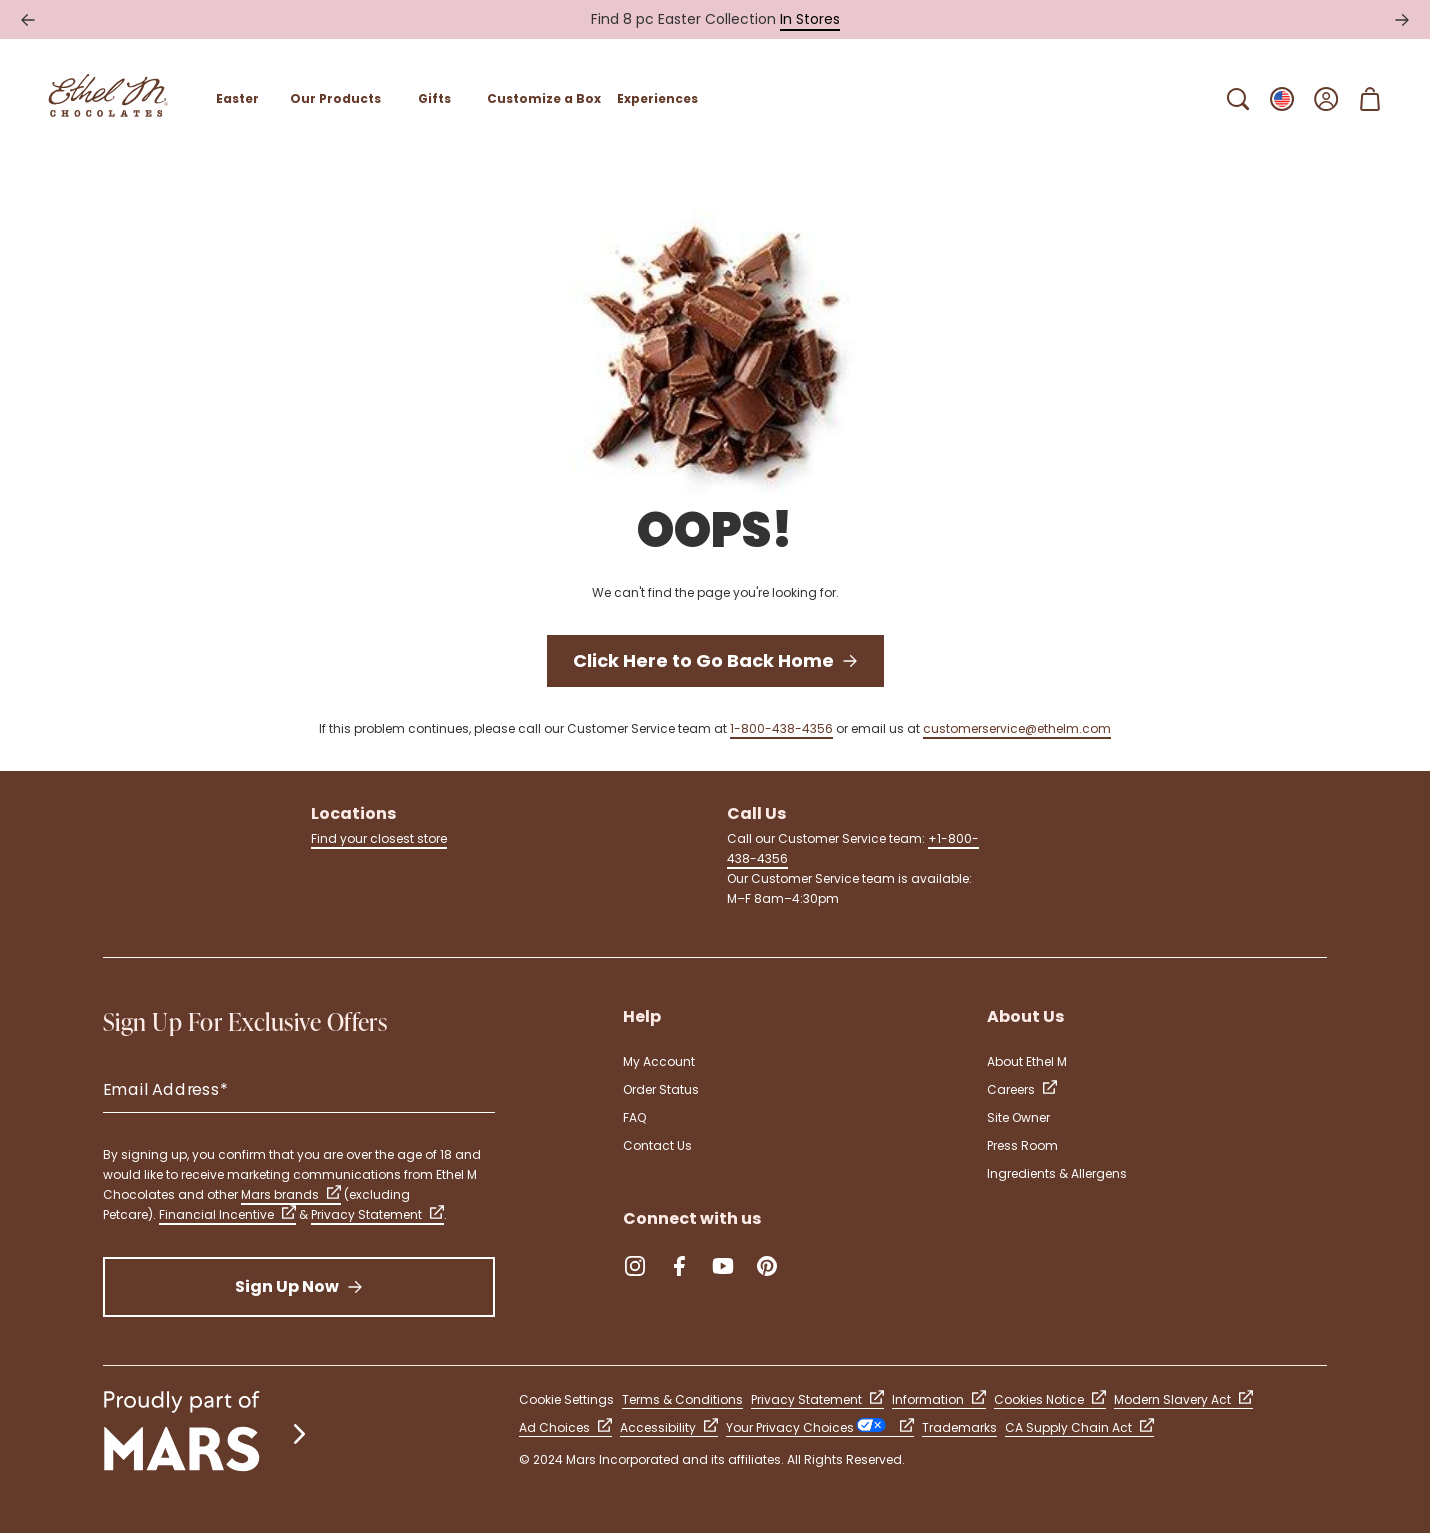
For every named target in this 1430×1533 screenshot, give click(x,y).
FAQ (634, 1117)
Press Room (1022, 1145)
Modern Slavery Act (1183, 1399)
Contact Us (657, 1145)
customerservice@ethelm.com (1017, 728)
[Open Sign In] (1326, 99)
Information (939, 1399)
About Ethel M (1027, 1061)
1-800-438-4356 (781, 728)
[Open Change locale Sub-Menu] (1282, 99)
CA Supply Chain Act (1079, 1427)
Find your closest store (379, 838)
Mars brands (291, 1194)
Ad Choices (565, 1427)
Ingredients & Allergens (1057, 1173)
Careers (1022, 1089)
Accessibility (669, 1427)
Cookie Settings (566, 1399)
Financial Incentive (227, 1214)
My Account (659, 1061)
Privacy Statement (377, 1214)
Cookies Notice (1050, 1399)
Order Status (661, 1089)
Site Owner (1018, 1117)
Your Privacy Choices (820, 1427)
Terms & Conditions (682, 1399)
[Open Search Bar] (1238, 99)
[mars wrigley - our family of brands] (207, 1433)
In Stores (810, 19)
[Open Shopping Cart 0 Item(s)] (1370, 99)
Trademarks (959, 1427)
